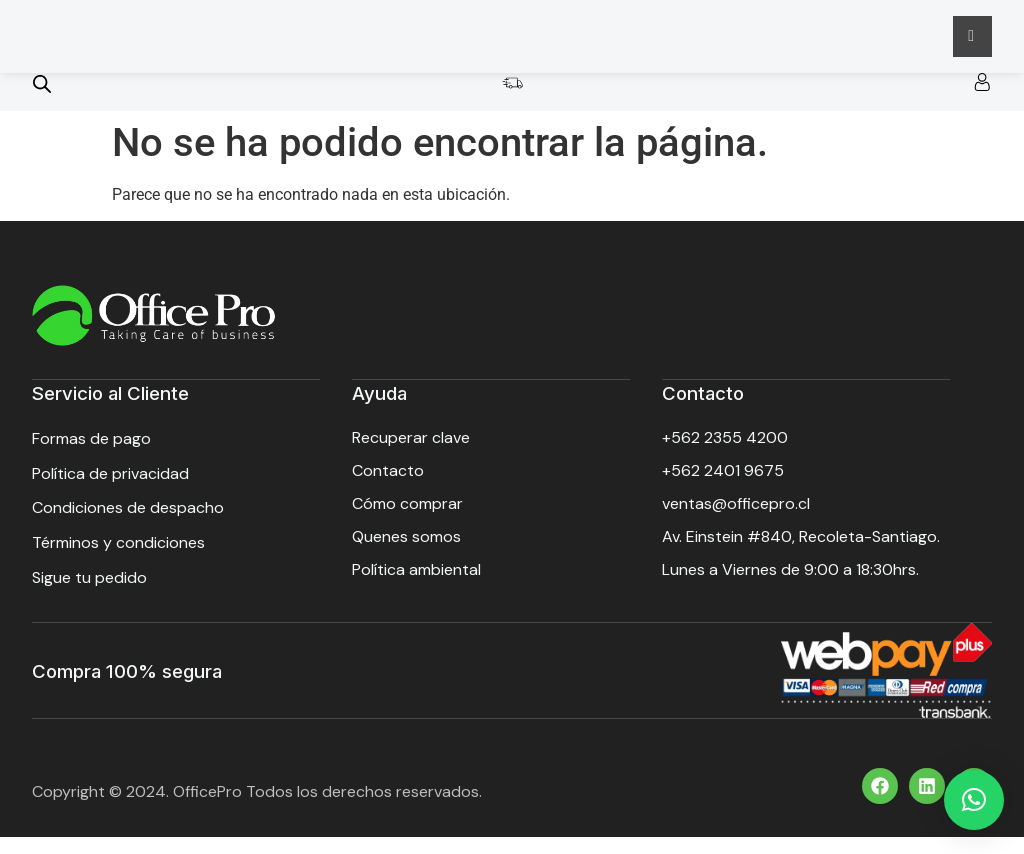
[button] (974, 800)
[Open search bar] (42, 104)
